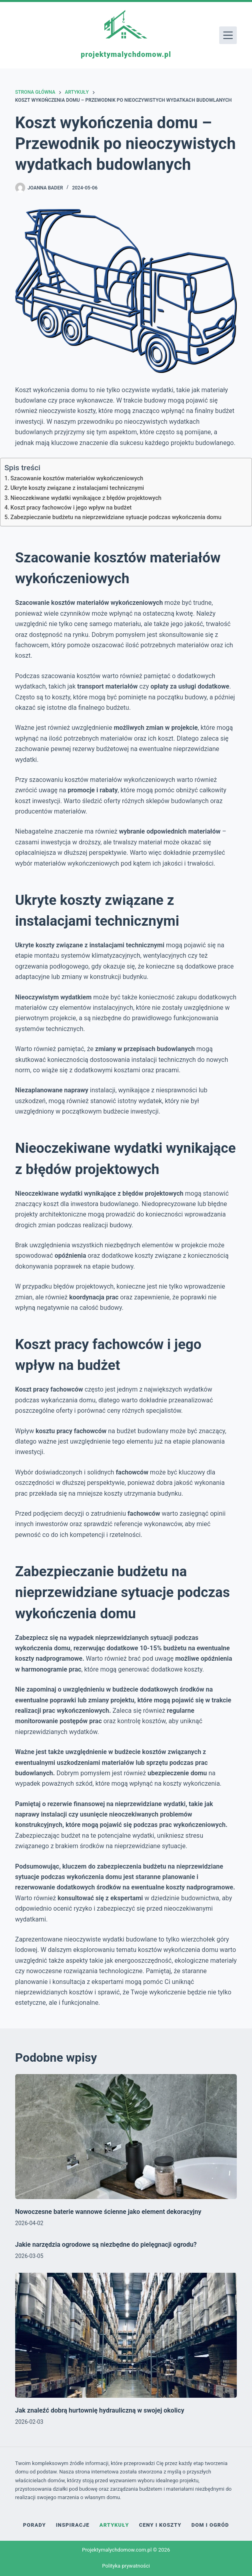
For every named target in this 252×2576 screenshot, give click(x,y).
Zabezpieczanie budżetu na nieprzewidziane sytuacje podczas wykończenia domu (116, 517)
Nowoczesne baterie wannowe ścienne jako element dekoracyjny (108, 2211)
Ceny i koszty (160, 2525)
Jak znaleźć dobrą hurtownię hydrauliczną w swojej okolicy (99, 2410)
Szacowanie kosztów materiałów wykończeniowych (76, 478)
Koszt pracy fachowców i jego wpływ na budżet (71, 507)
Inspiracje (73, 2525)
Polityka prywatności (126, 2566)
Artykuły (114, 2525)
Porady (34, 2525)
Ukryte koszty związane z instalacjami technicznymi (77, 488)
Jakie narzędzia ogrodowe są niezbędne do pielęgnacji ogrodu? (106, 2244)
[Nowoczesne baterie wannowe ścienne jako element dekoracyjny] (126, 2136)
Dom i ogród (210, 2525)
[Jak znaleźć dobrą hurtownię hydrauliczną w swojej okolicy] (126, 2335)
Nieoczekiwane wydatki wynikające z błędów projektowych (85, 498)
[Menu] (228, 35)
